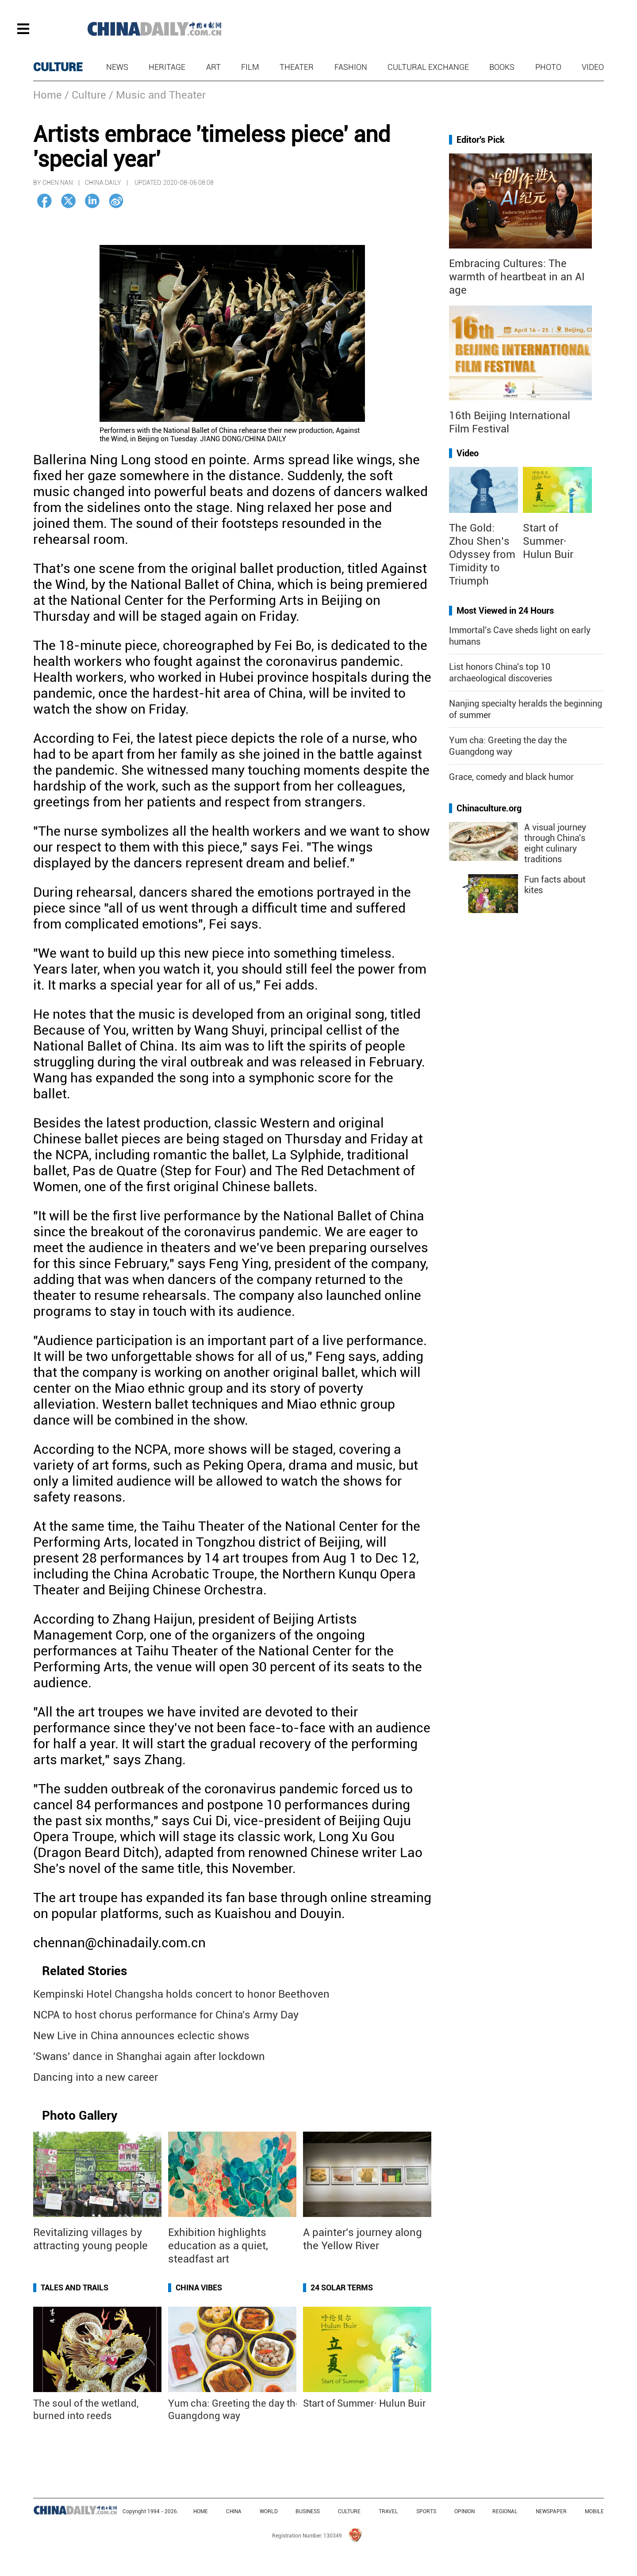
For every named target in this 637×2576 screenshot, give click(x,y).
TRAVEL (388, 2511)
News (117, 67)
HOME (200, 2511)
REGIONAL (505, 2511)
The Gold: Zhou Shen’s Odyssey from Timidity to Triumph (482, 554)
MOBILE (594, 2511)
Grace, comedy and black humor (511, 777)
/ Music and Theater (157, 95)
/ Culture (85, 95)
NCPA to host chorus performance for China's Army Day (166, 2015)
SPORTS (426, 2511)
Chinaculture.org (489, 808)
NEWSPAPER (551, 2511)
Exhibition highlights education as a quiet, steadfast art (218, 2245)
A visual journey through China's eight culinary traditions (555, 843)
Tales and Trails (74, 2287)
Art (213, 67)
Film (250, 67)
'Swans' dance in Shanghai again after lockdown (149, 2056)
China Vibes (199, 2287)
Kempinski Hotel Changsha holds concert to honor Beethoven (181, 1994)
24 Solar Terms (342, 2287)
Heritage (167, 67)
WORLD (269, 2511)
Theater (297, 67)
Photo (548, 67)
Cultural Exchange (428, 67)
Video (593, 67)
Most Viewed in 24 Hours (505, 610)
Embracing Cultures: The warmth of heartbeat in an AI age (517, 276)
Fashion (350, 67)
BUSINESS (307, 2511)
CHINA (234, 2511)
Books (501, 67)
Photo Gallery (79, 2115)
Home (47, 95)
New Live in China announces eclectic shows (141, 2035)
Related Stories (84, 1971)
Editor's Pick (481, 139)
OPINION (464, 2511)
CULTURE (58, 67)
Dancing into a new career (95, 2077)
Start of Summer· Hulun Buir (364, 2403)
